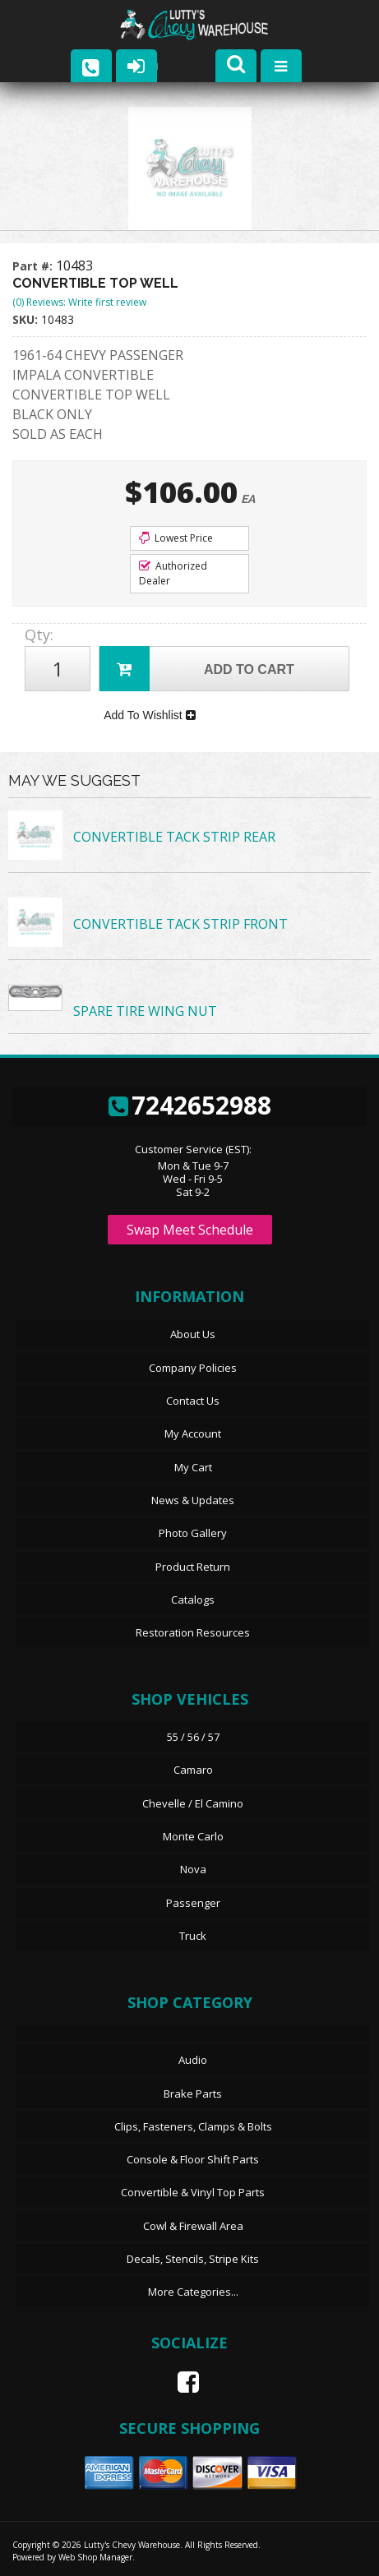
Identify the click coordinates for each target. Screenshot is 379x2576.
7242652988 (190, 1105)
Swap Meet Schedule (190, 1230)
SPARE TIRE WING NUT (145, 1011)
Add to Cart (196, 668)
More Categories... (193, 2291)
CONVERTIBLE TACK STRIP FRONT (180, 924)
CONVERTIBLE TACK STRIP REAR (174, 837)
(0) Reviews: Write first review (79, 302)
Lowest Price (176, 538)
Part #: (34, 266)
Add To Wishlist (149, 715)
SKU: (26, 319)
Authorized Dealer (173, 573)
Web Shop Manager (95, 2557)
